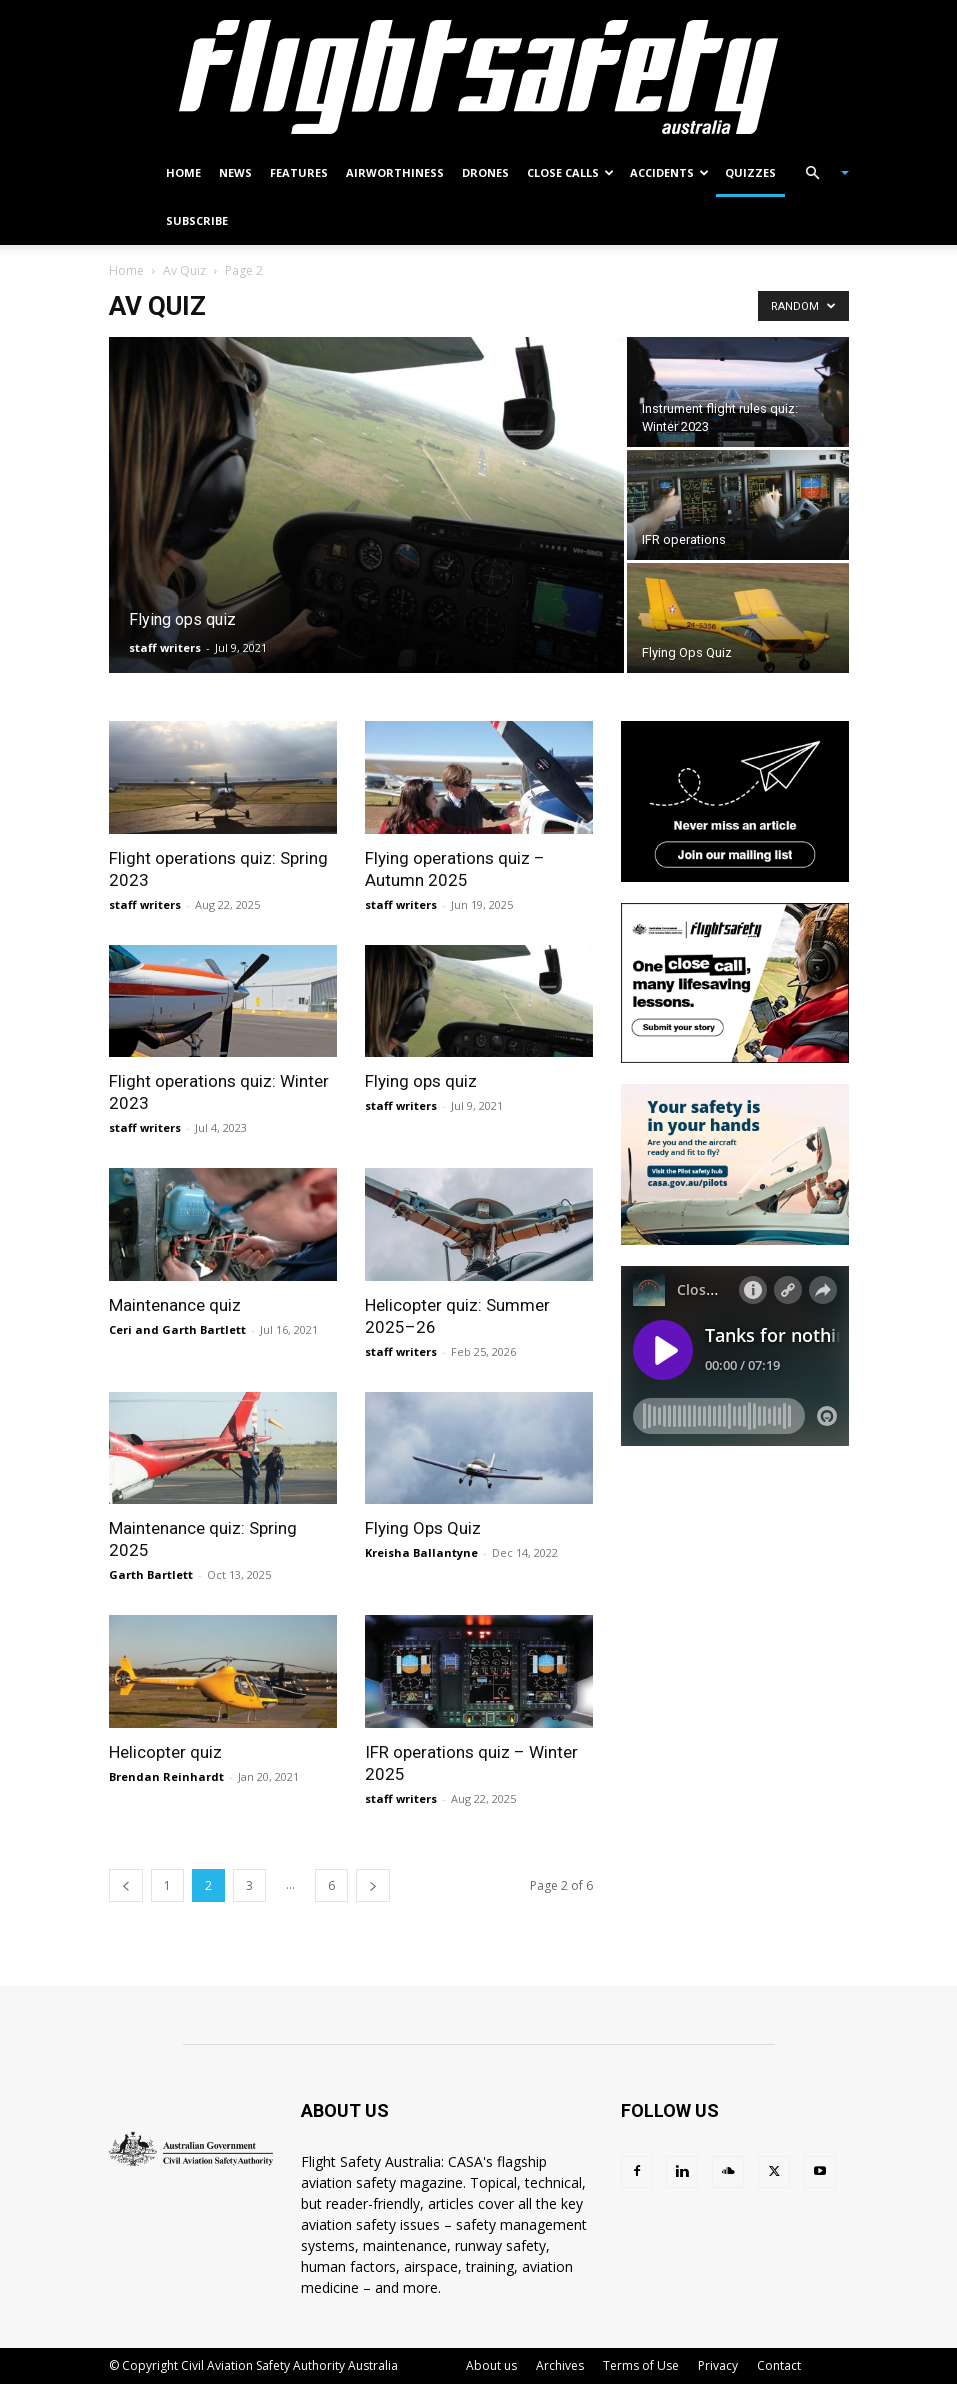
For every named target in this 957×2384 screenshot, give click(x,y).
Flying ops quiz (421, 1081)
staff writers (165, 647)
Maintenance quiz (175, 1305)
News (235, 172)
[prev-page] (126, 1885)
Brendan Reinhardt (166, 1776)
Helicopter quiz (165, 1752)
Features (299, 172)
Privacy (718, 2365)
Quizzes (750, 172)
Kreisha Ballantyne (421, 1552)
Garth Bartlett (151, 1574)
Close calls (570, 172)
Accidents (669, 172)
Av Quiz (184, 270)
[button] (819, 173)
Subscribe (197, 220)
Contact (779, 2365)
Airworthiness (395, 172)
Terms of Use (641, 2365)
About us (491, 2365)
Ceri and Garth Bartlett (177, 1329)
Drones (485, 172)
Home (183, 172)
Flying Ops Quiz (423, 1528)
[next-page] (373, 1885)
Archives (560, 2365)
